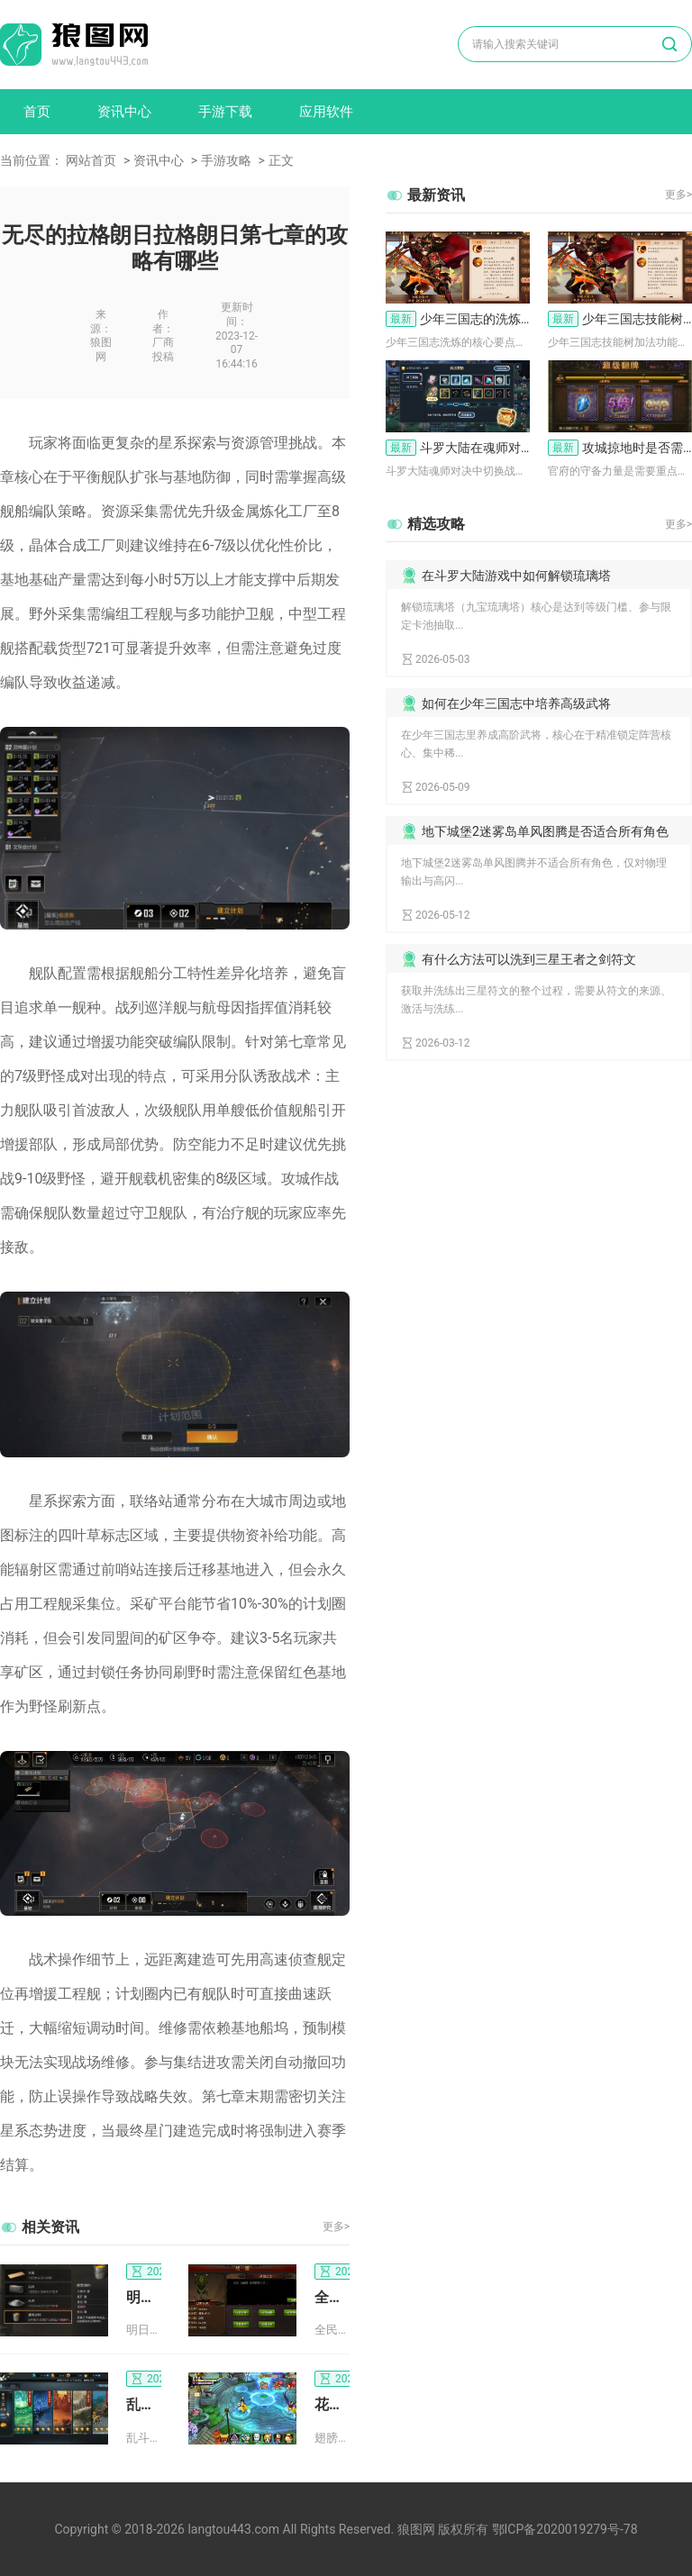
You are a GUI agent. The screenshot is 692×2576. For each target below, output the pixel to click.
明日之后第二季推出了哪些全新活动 (143, 2297)
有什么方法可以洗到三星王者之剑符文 (529, 959)
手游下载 (225, 112)
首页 (36, 112)
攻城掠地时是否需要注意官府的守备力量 (620, 448)
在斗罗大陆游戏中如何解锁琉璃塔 (516, 575)
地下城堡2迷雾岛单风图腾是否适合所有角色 (545, 831)
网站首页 (91, 160)
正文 (281, 160)
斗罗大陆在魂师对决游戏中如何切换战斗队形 (458, 448)
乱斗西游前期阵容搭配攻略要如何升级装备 (143, 2404)
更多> (336, 2226)
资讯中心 (124, 112)
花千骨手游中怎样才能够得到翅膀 (332, 2404)
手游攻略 (226, 160)
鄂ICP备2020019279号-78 (565, 2529)
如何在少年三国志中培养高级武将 (516, 703)
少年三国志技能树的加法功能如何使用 (620, 319)
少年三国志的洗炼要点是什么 (458, 319)
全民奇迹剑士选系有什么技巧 (332, 2297)
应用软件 (326, 112)
